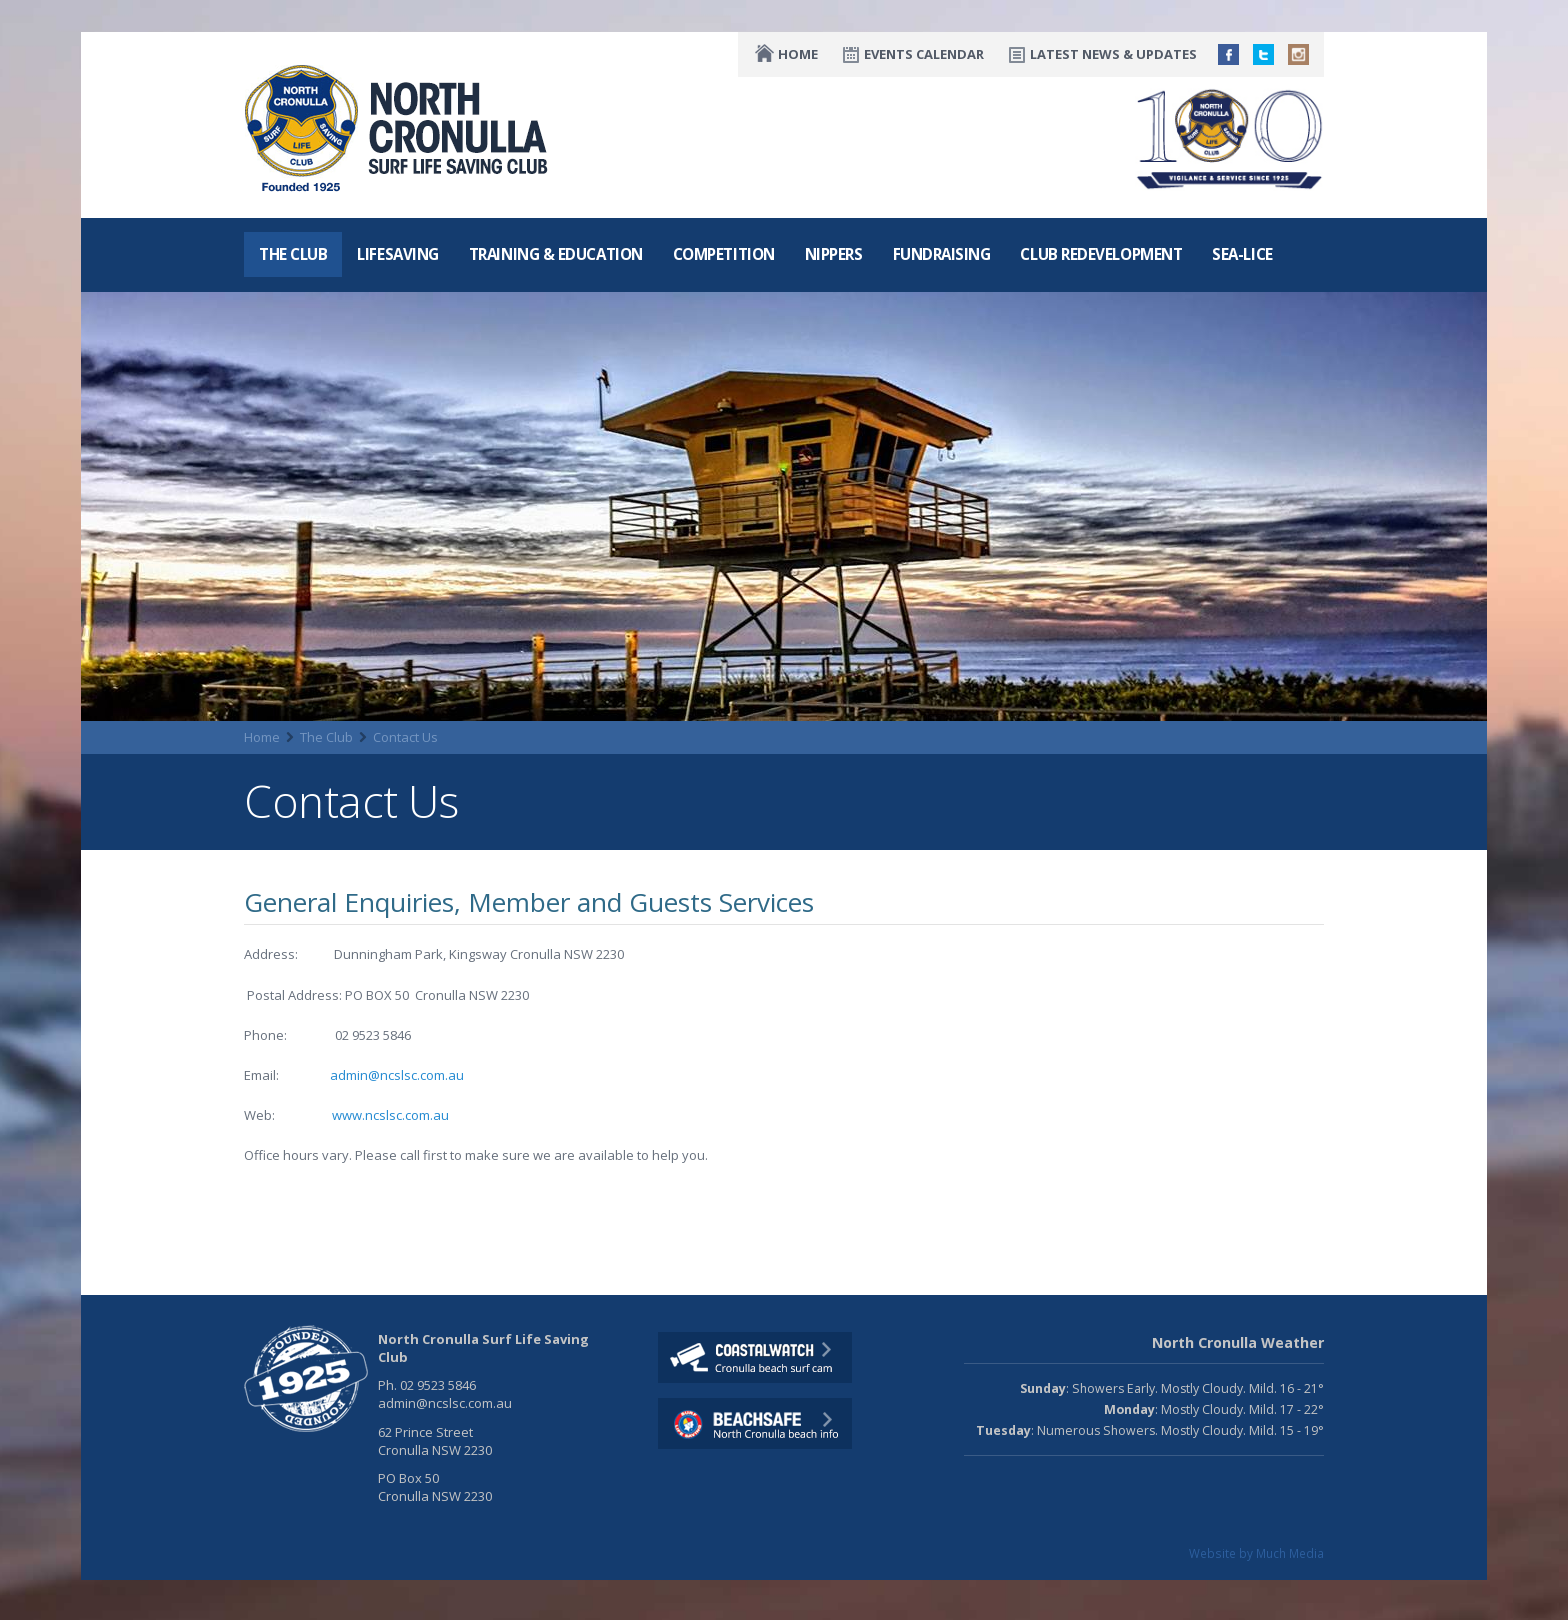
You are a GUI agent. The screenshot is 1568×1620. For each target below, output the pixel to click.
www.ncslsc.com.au (390, 1115)
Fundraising (942, 254)
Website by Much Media (1256, 1553)
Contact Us (405, 737)
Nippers (834, 254)
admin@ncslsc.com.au (397, 1075)
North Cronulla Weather (1238, 1342)
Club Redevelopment (1101, 254)
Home (798, 54)
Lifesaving (397, 254)
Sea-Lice (1242, 254)
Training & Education (556, 254)
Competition (724, 254)
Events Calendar (924, 54)
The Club (293, 254)
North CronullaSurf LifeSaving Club (400, 129)
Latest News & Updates (1113, 54)
